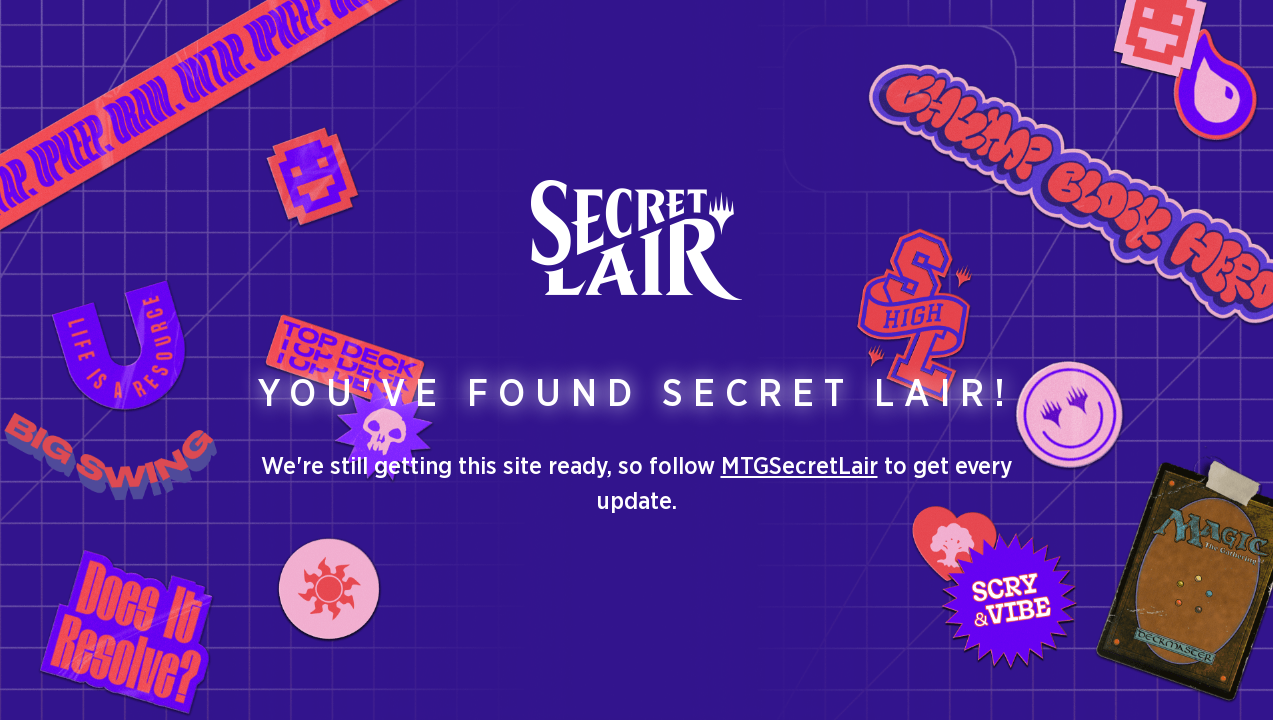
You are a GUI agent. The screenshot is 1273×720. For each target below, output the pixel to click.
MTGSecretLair (799, 467)
